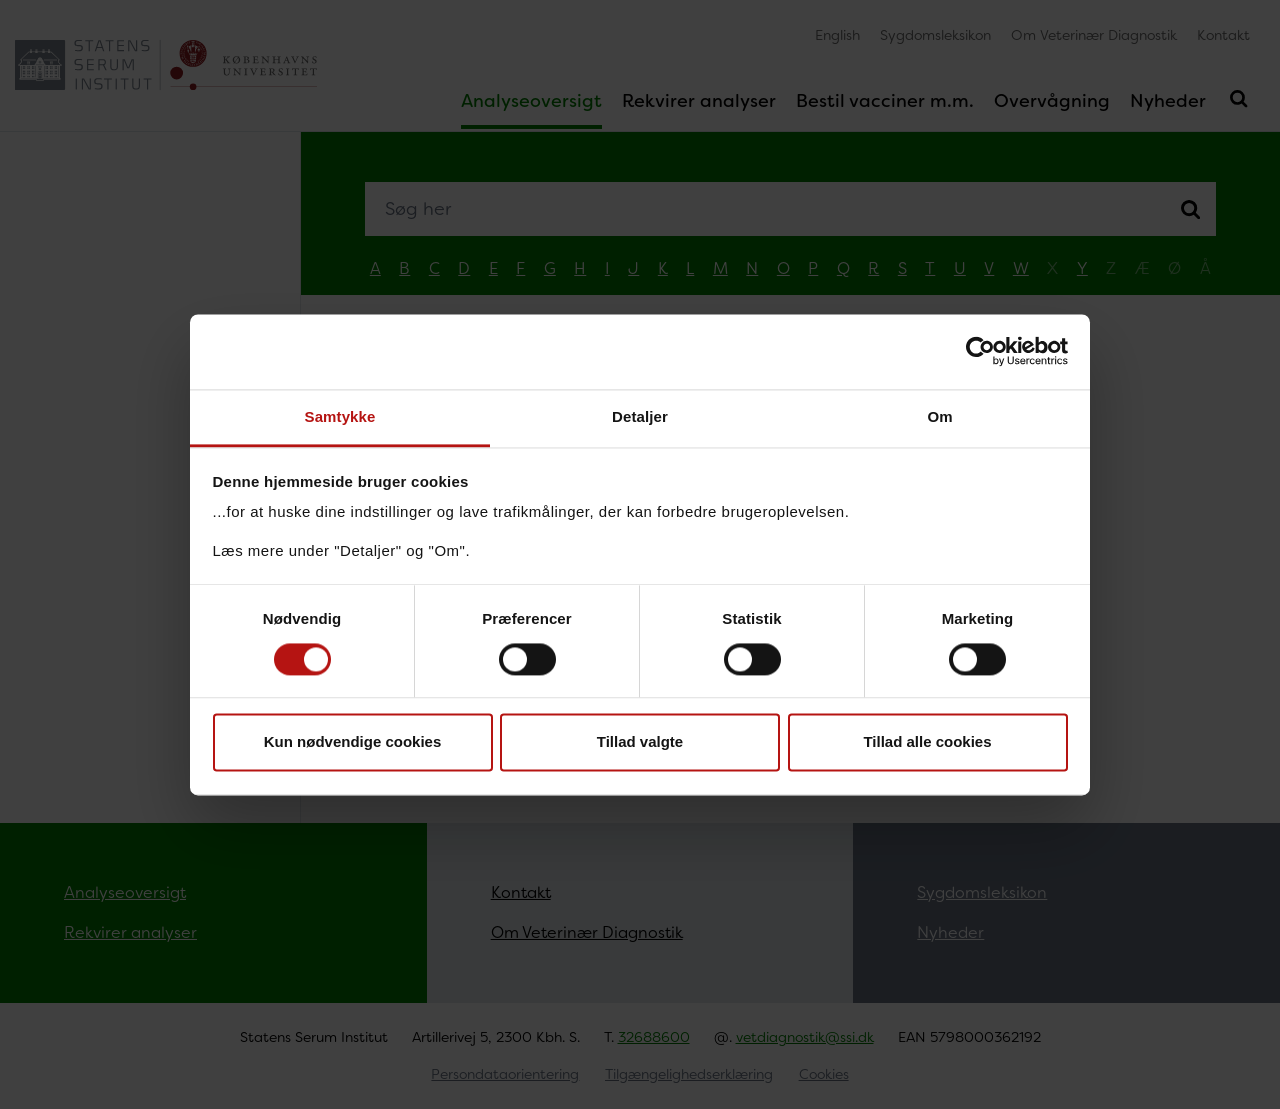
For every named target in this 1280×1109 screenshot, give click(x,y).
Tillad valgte (640, 742)
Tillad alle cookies (927, 742)
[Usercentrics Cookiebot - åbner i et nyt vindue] (980, 351)
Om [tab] (939, 416)
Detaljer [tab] (640, 416)
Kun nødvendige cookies (353, 742)
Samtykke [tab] (340, 416)
